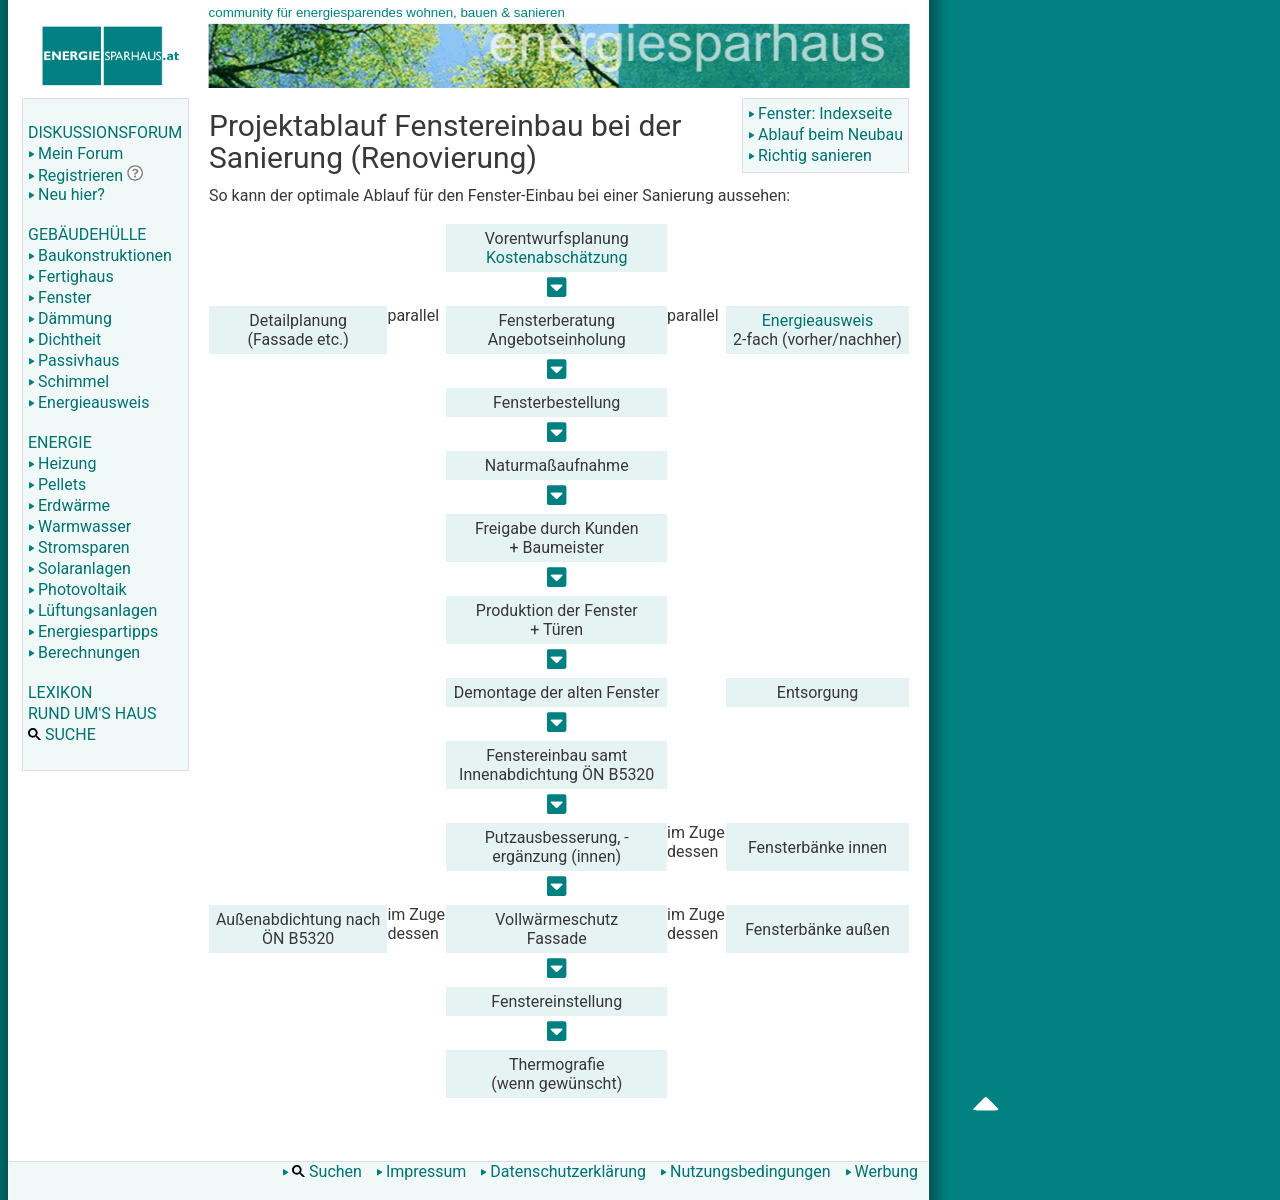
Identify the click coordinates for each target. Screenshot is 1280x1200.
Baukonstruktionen (100, 255)
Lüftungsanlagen (92, 610)
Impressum (421, 1171)
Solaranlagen (79, 568)
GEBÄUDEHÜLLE (87, 234)
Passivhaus (73, 360)
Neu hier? (66, 194)
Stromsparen (79, 547)
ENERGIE (60, 442)
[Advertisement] (1122, 320)
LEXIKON (60, 692)
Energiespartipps (93, 631)
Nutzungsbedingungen (745, 1171)
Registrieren (75, 175)
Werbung (881, 1171)
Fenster (59, 297)
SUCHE (62, 734)
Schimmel (68, 381)
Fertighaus (71, 276)
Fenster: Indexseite (820, 113)
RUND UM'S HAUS (92, 713)
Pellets (57, 484)
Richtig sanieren (810, 155)
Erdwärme (69, 505)
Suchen (322, 1171)
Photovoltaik (77, 589)
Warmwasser (79, 526)
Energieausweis (88, 402)
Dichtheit (64, 339)
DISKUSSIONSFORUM (105, 132)
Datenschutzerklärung (563, 1171)
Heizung (62, 463)
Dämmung (70, 318)
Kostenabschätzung (556, 257)
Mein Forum (75, 153)
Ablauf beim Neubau (825, 134)
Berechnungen (84, 652)
